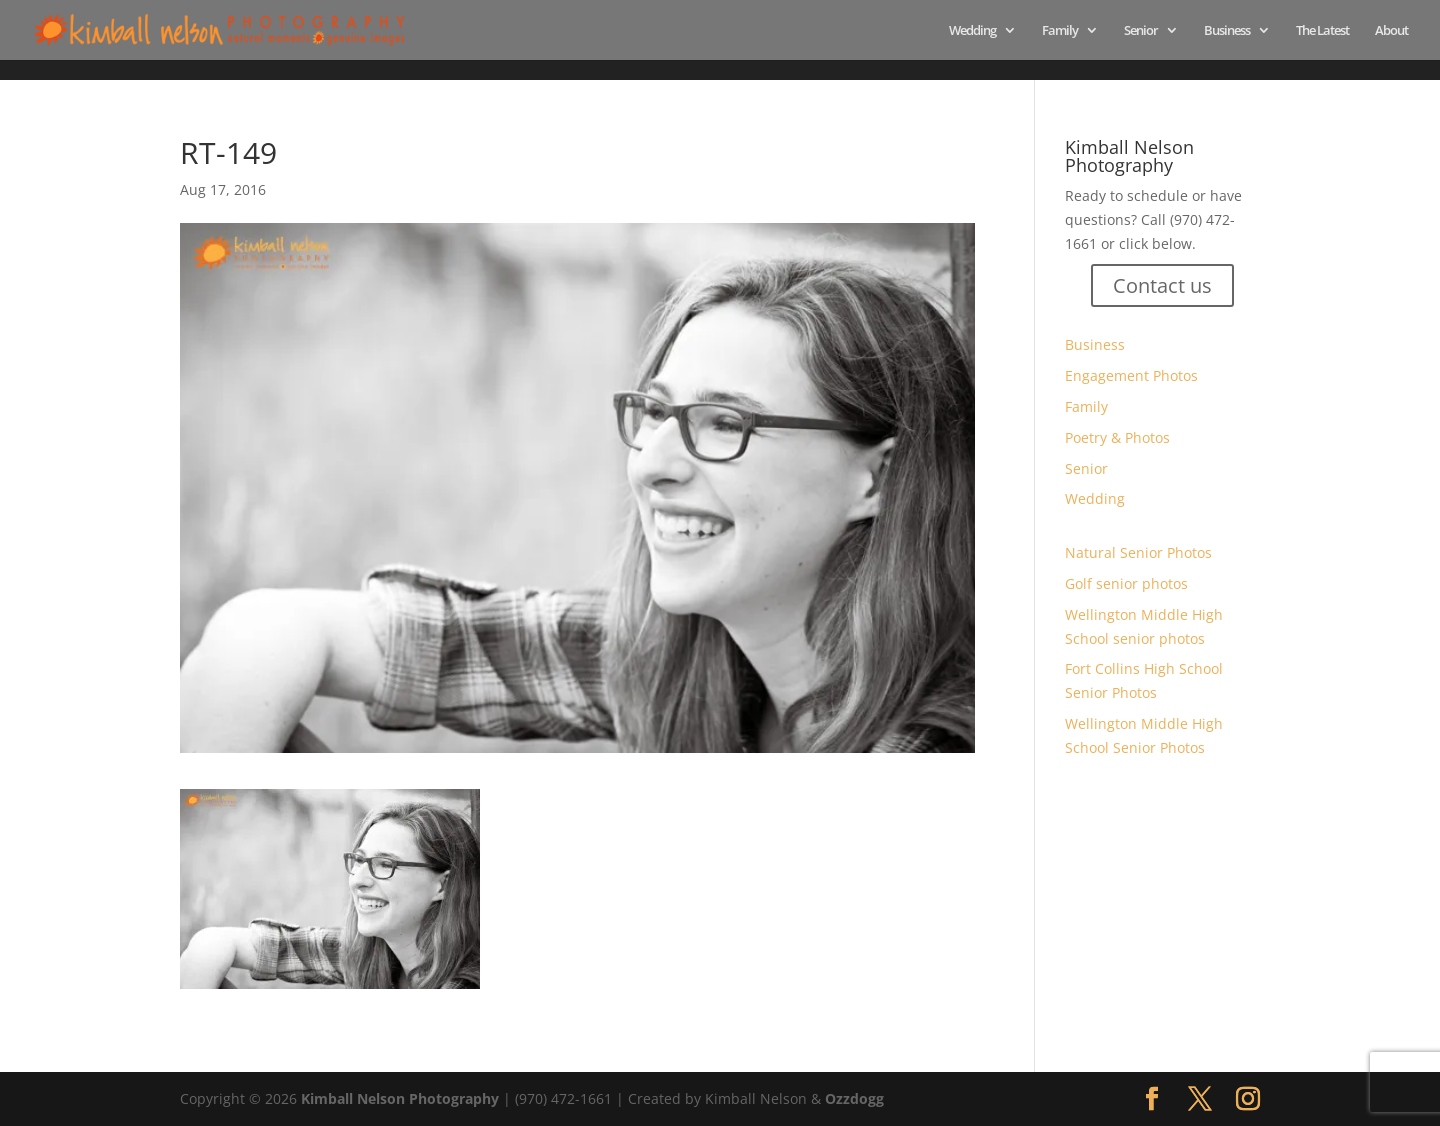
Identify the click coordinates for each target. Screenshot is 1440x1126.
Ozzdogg (854, 1098)
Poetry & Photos (1117, 437)
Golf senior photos (1126, 583)
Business (1227, 31)
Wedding (972, 31)
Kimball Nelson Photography (400, 1098)
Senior (1141, 31)
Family (1060, 31)
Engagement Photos (1131, 375)
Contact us (1162, 285)
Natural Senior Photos (1138, 552)
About (1391, 31)
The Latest (1322, 31)
